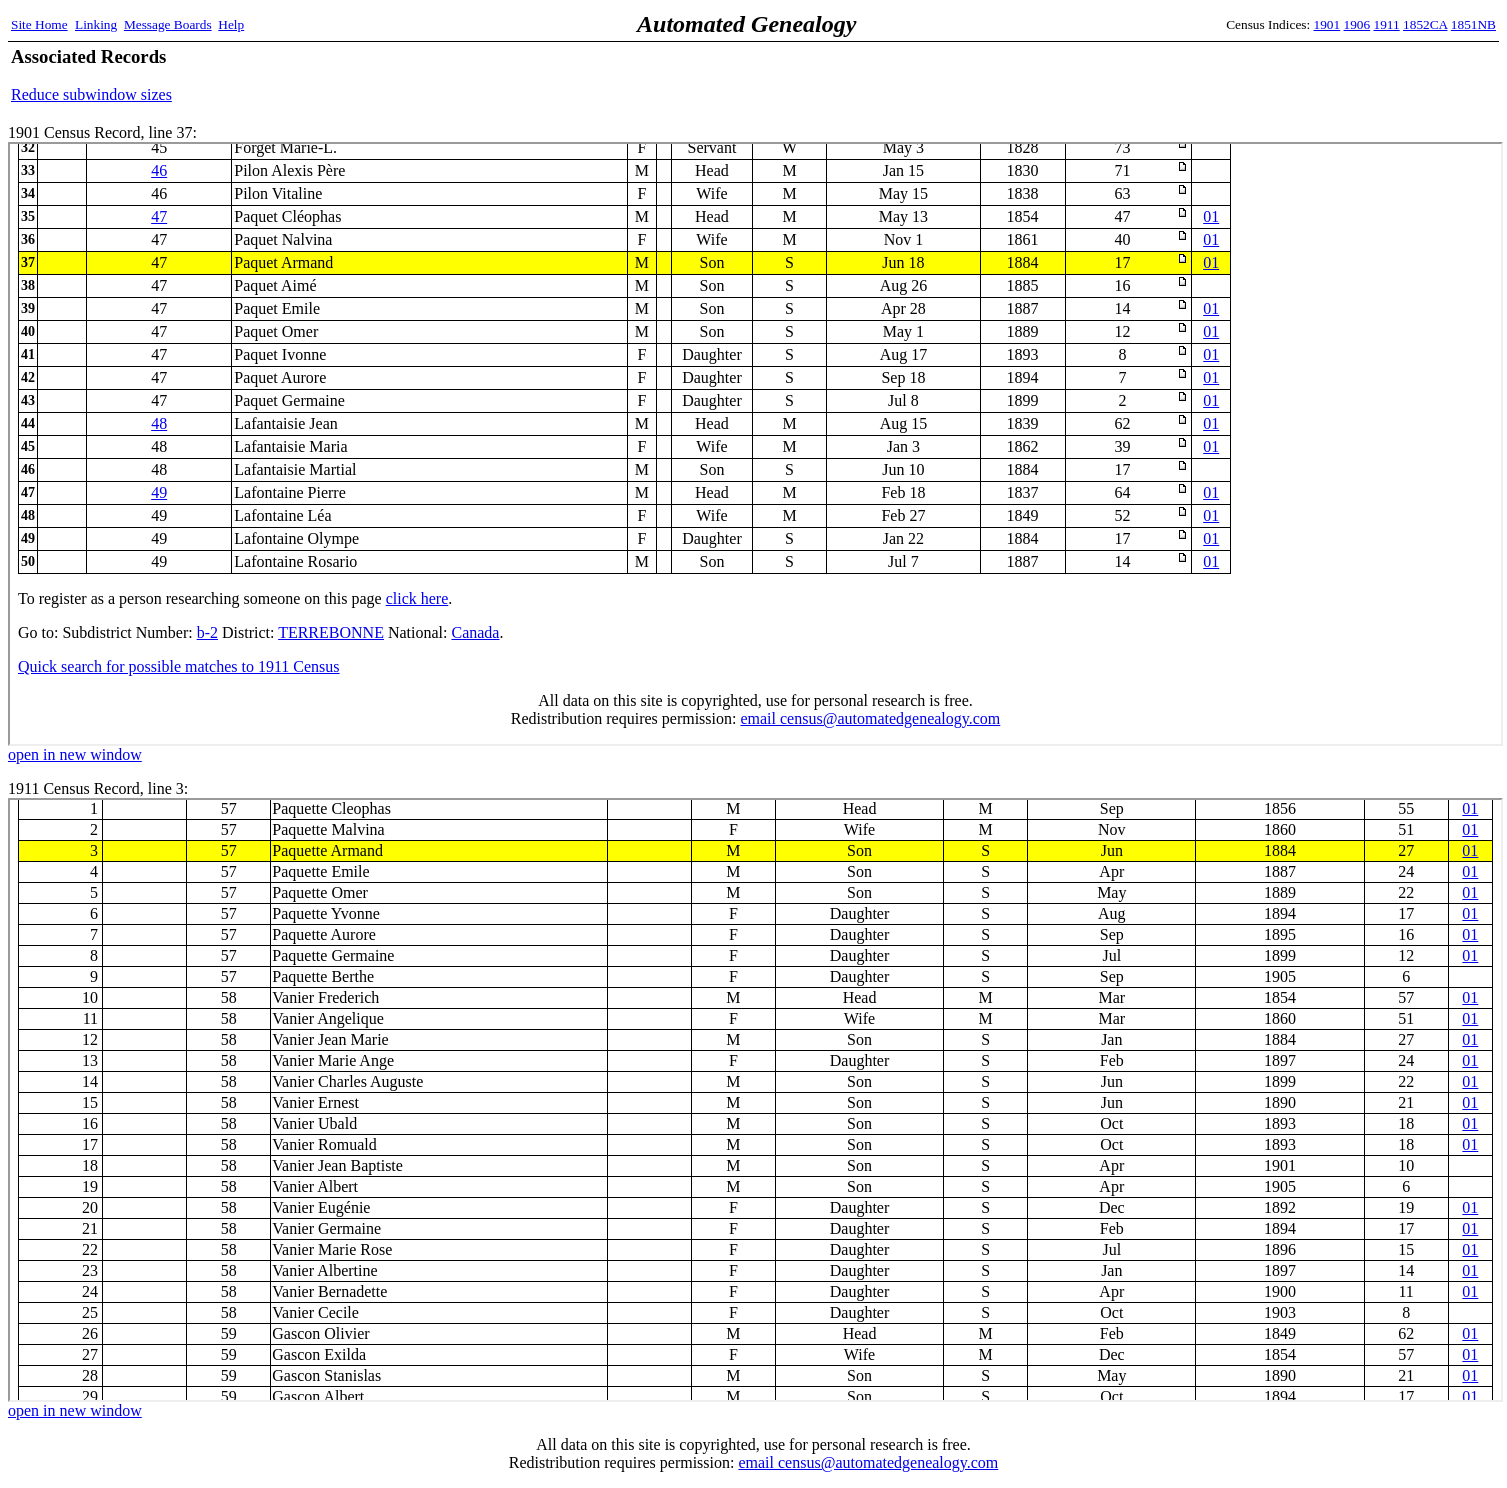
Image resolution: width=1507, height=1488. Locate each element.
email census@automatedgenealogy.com (868, 1462)
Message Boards (168, 24)
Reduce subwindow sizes (91, 94)
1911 (1387, 24)
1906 (1357, 24)
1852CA (1425, 24)
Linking (96, 24)
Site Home (39, 24)
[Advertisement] (1262, 75)
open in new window (75, 754)
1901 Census (755, 444)
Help (231, 24)
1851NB (1473, 24)
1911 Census (755, 1100)
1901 (1327, 24)
